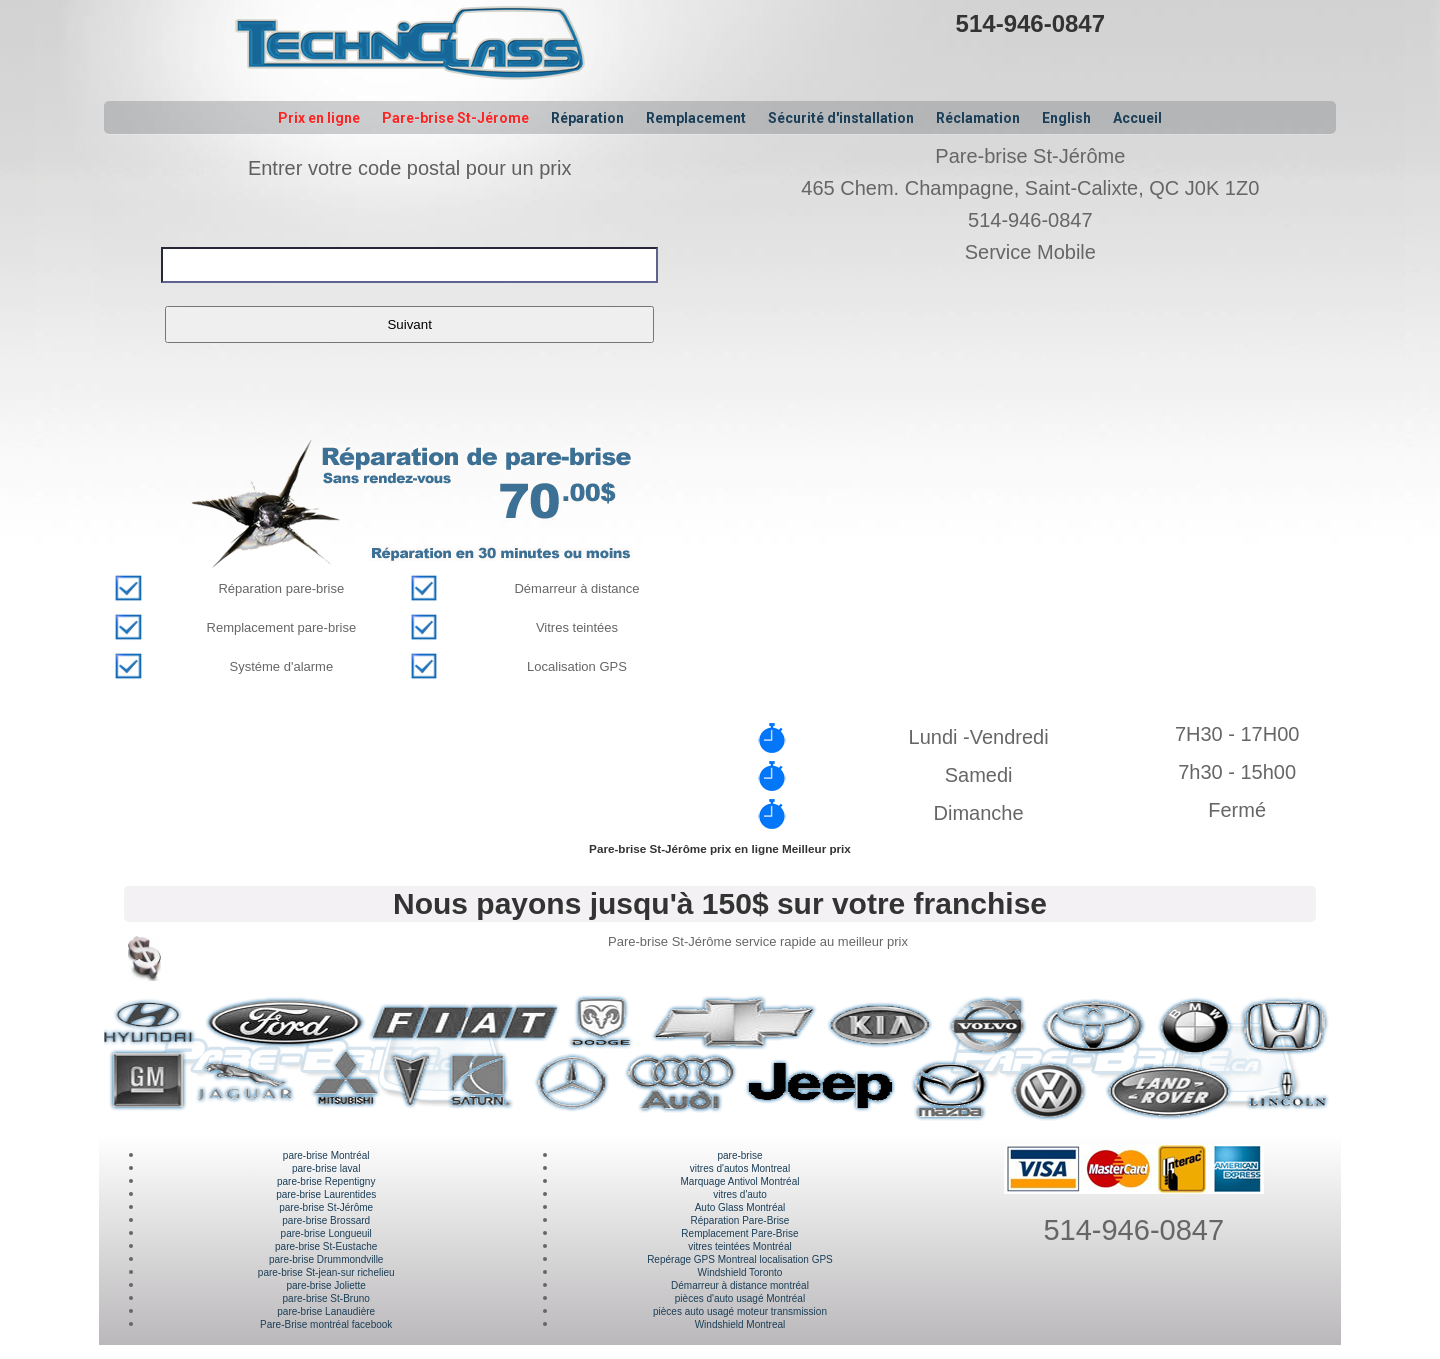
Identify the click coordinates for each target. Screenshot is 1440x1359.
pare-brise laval (326, 1168)
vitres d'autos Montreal (740, 1168)
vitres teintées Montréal (739, 1246)
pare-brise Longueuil (326, 1233)
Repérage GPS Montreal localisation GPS (740, 1259)
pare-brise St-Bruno (326, 1298)
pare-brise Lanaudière (326, 1311)
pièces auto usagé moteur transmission (740, 1311)
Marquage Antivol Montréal (739, 1181)
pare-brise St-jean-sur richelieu (326, 1272)
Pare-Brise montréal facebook (326, 1324)
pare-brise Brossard (326, 1220)
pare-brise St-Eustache (326, 1246)
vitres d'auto (740, 1194)
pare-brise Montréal (326, 1155)
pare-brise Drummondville (326, 1259)
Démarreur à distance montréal (740, 1285)
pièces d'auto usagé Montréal (740, 1298)
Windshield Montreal (740, 1324)
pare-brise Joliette (325, 1285)
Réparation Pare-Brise (740, 1220)
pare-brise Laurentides (326, 1194)
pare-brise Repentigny (326, 1181)
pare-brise (739, 1155)
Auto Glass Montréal (740, 1207)
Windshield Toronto (740, 1272)
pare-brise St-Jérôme (326, 1207)
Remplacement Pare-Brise (739, 1233)
